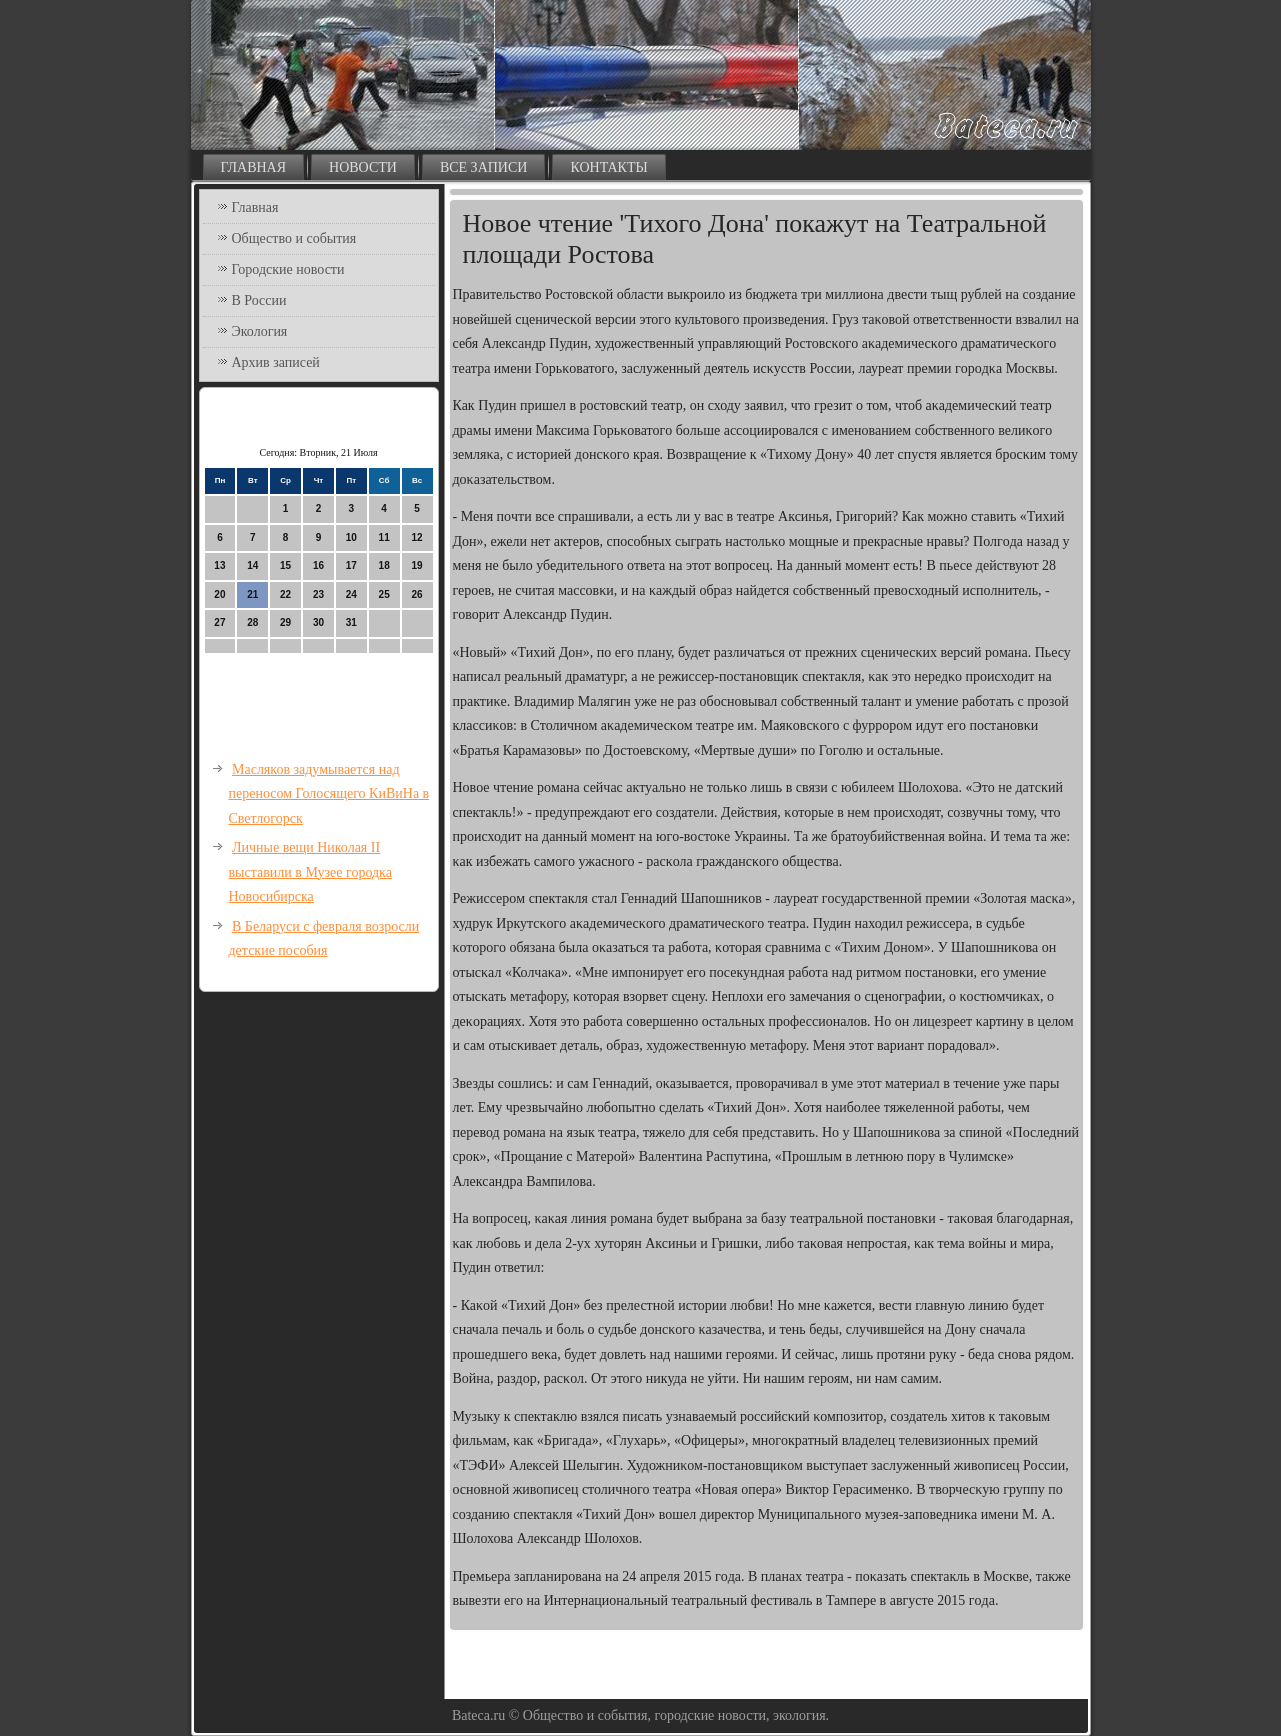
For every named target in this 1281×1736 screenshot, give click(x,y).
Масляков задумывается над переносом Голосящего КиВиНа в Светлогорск (329, 794)
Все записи (484, 167)
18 (384, 565)
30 (318, 622)
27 (219, 622)
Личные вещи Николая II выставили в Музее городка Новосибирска (310, 872)
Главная (254, 167)
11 (384, 537)
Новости (363, 167)
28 (252, 622)
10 (351, 537)
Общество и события (294, 238)
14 (252, 565)
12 (416, 537)
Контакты (608, 167)
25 (384, 594)
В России (259, 300)
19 (416, 565)
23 (318, 594)
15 (285, 565)
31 (351, 622)
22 (285, 594)
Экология (260, 331)
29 (285, 622)
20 (219, 594)
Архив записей (276, 362)
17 (351, 565)
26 (416, 594)
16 (318, 565)
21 (252, 594)
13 (219, 565)
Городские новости (288, 269)
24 (351, 594)
